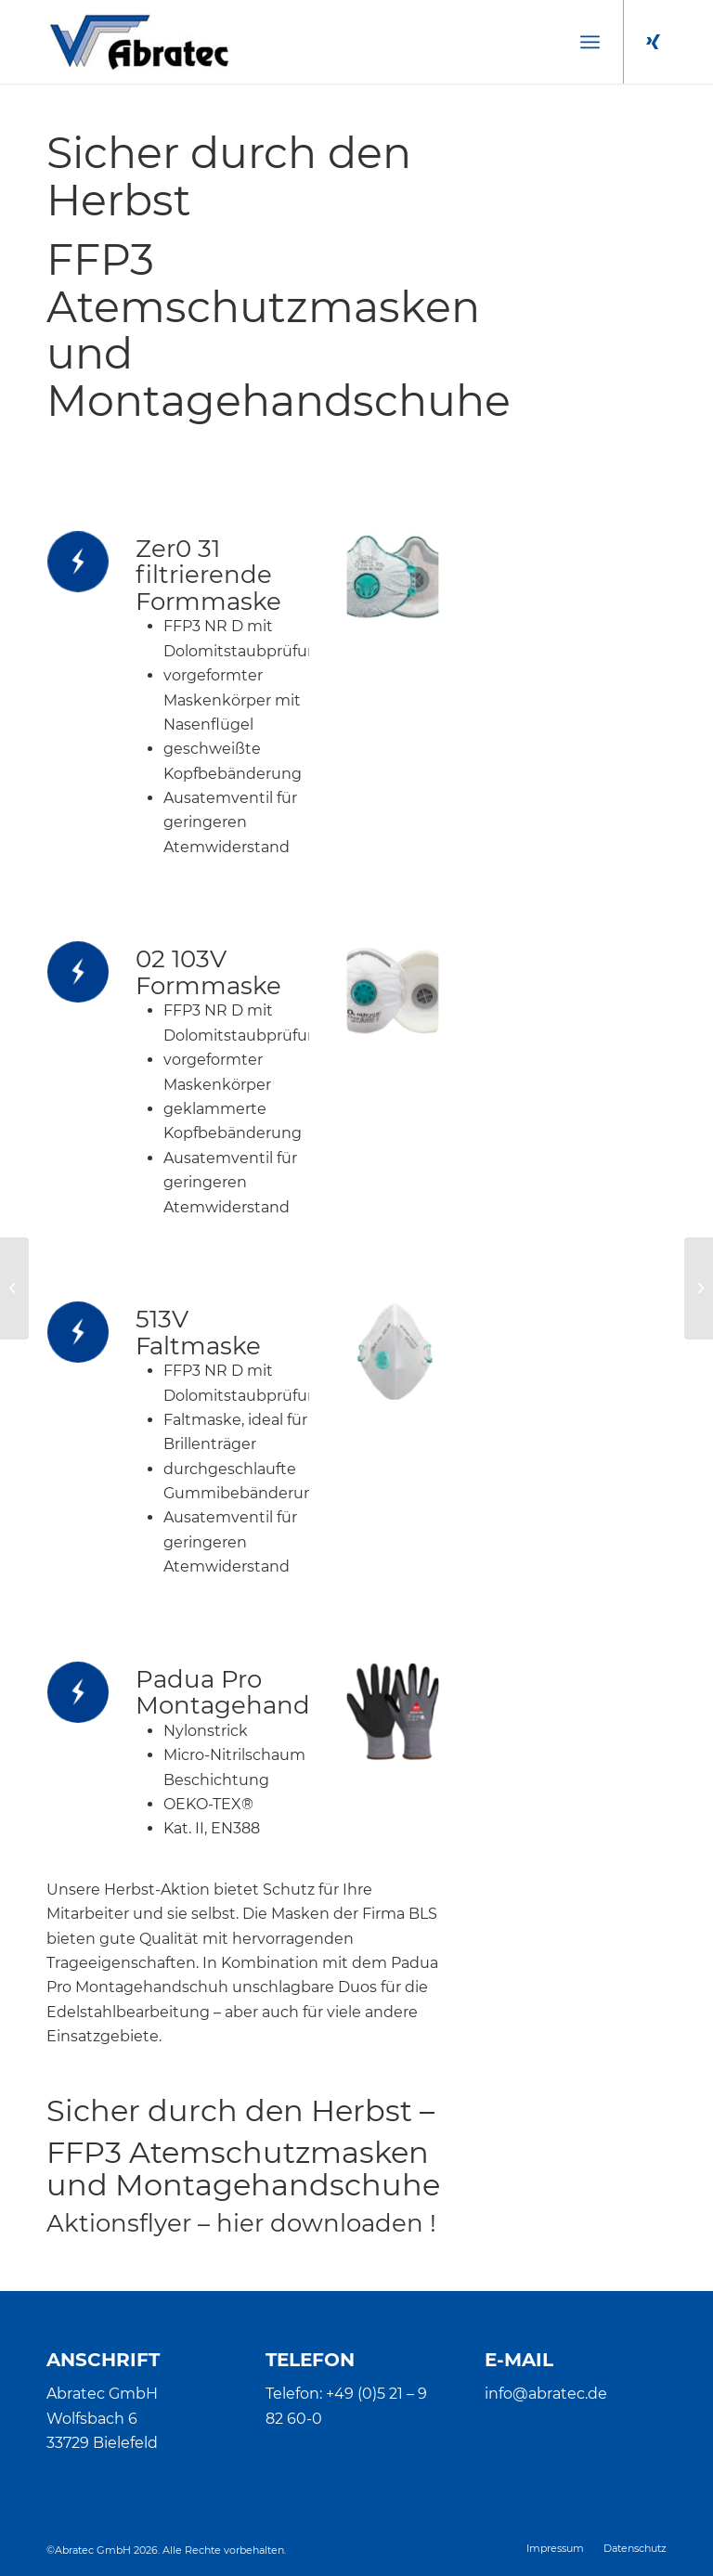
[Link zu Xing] (653, 42)
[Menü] (590, 42)
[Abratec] (138, 42)
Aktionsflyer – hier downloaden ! (241, 2223)
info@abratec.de (546, 2393)
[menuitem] (590, 42)
